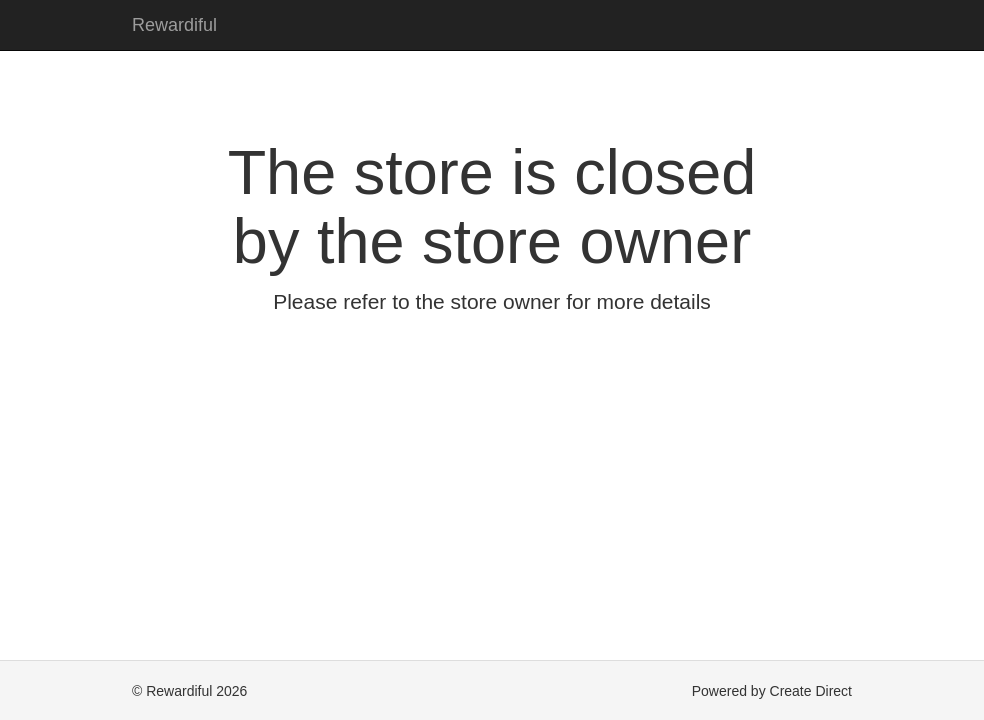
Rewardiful (174, 25)
